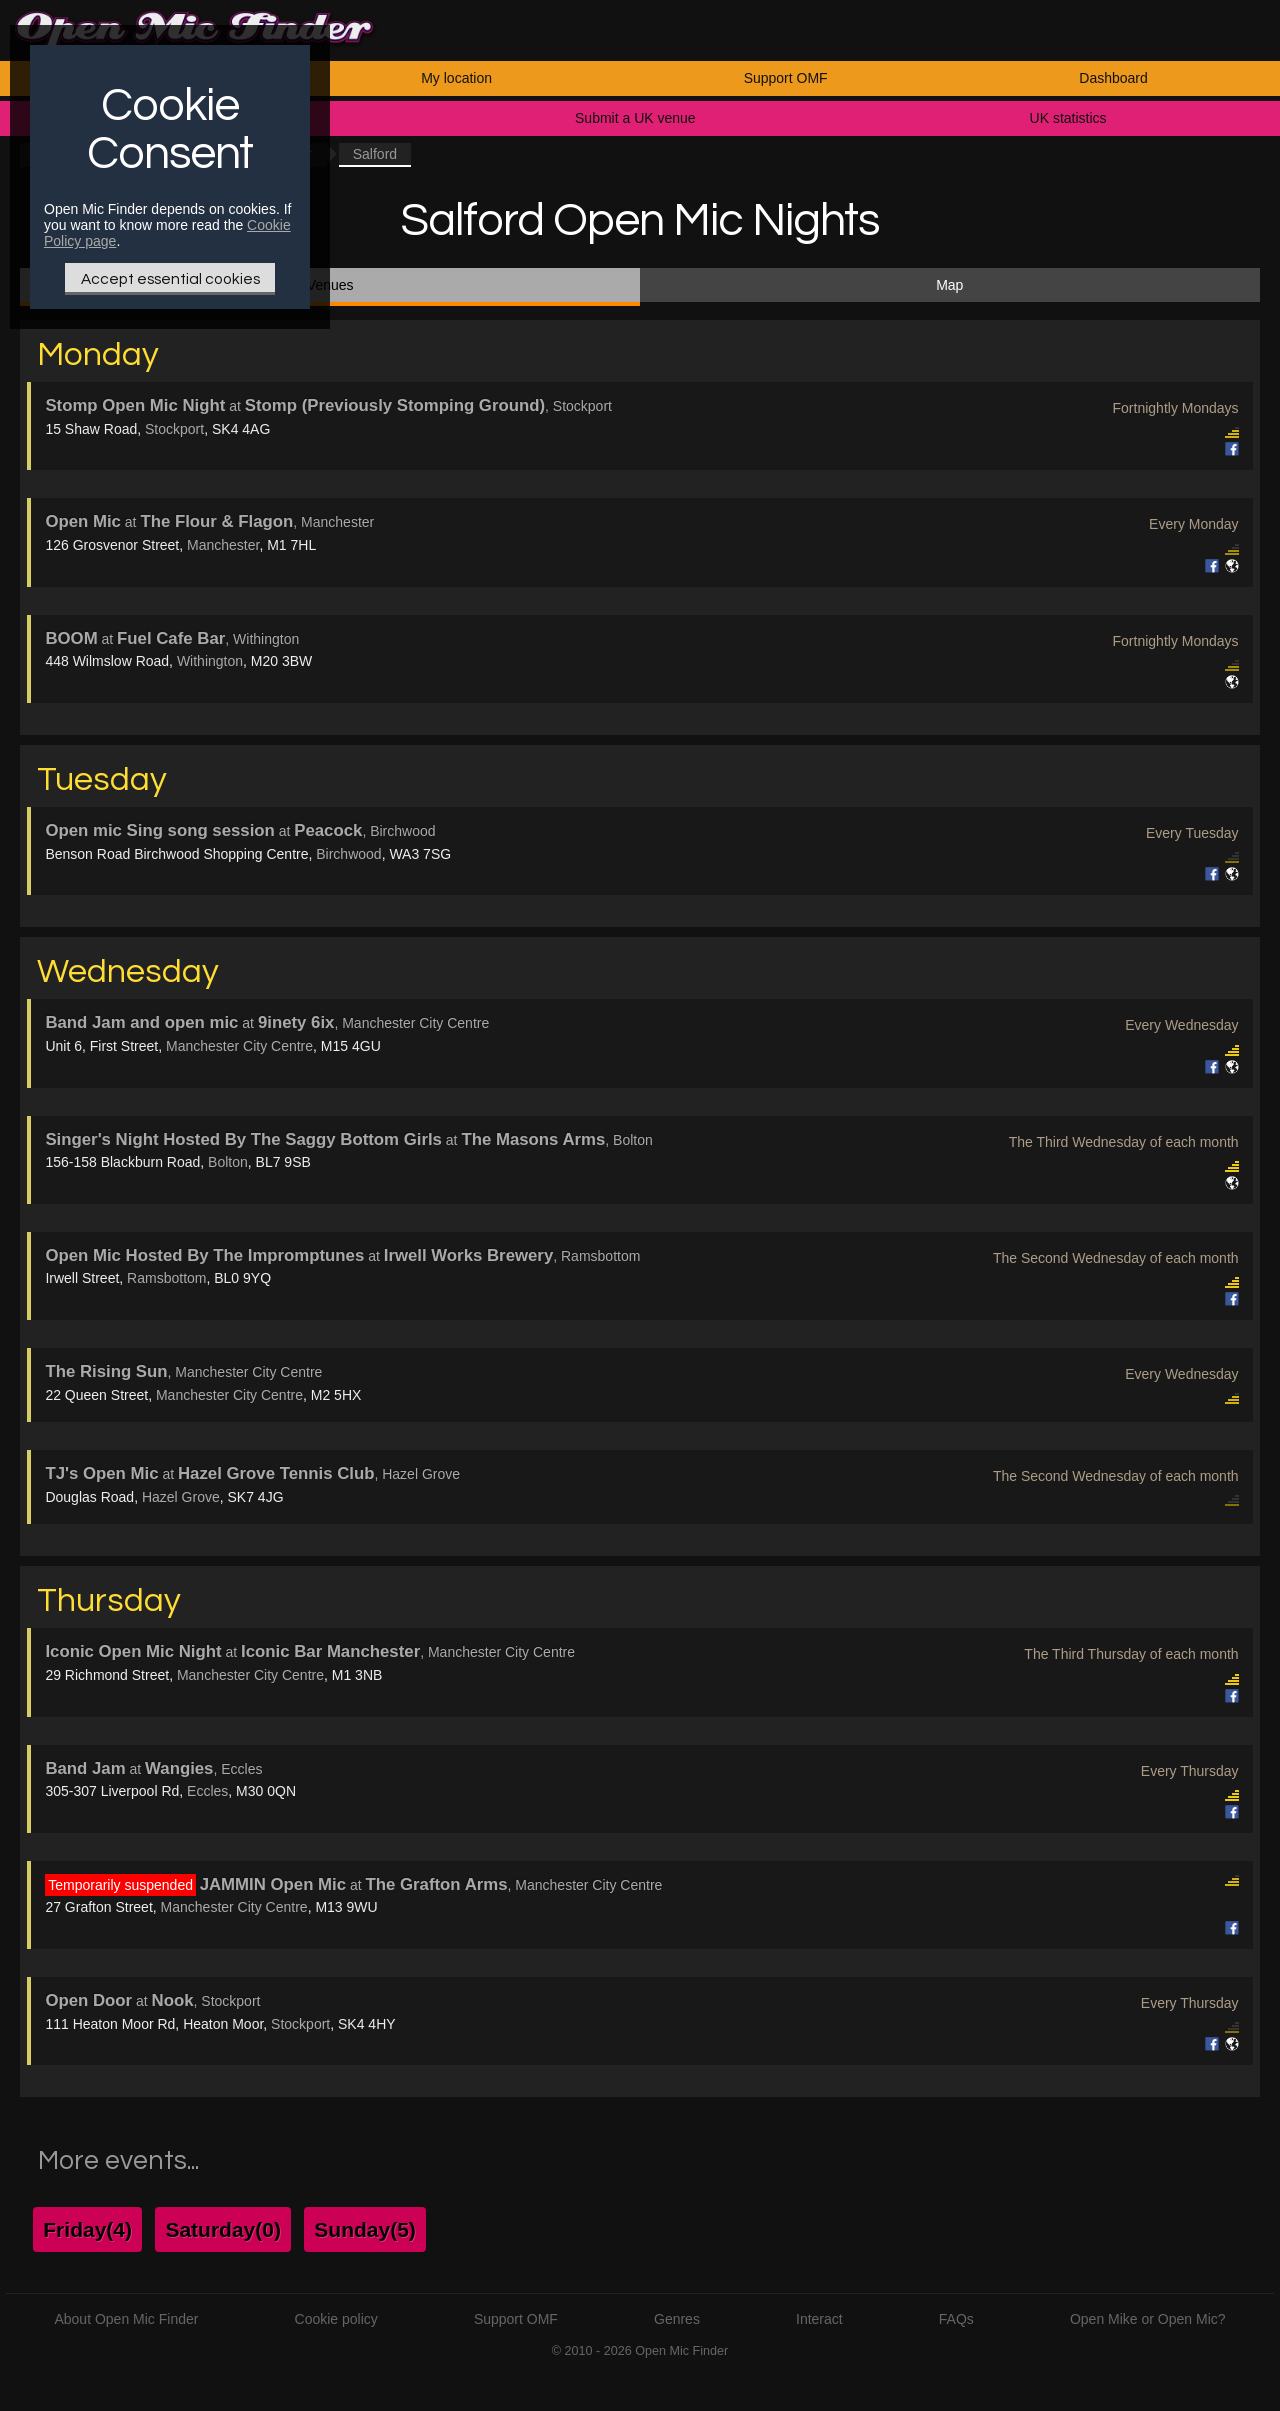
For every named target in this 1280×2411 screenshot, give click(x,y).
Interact (819, 2319)
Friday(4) (87, 2229)
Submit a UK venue (635, 118)
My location (456, 78)
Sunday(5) (365, 2229)
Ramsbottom (166, 1278)
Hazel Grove (181, 1497)
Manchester (223, 545)
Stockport (174, 429)
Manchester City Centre (239, 1046)
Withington (210, 661)
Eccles (207, 1791)
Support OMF (786, 78)
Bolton (228, 1162)
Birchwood (348, 854)
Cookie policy (336, 2319)
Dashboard (1113, 78)
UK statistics (1068, 118)
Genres (677, 2319)
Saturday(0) (223, 2229)
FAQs (956, 2319)
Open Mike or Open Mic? (1148, 2319)
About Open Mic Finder (126, 2319)
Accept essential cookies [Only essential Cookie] (170, 279)
